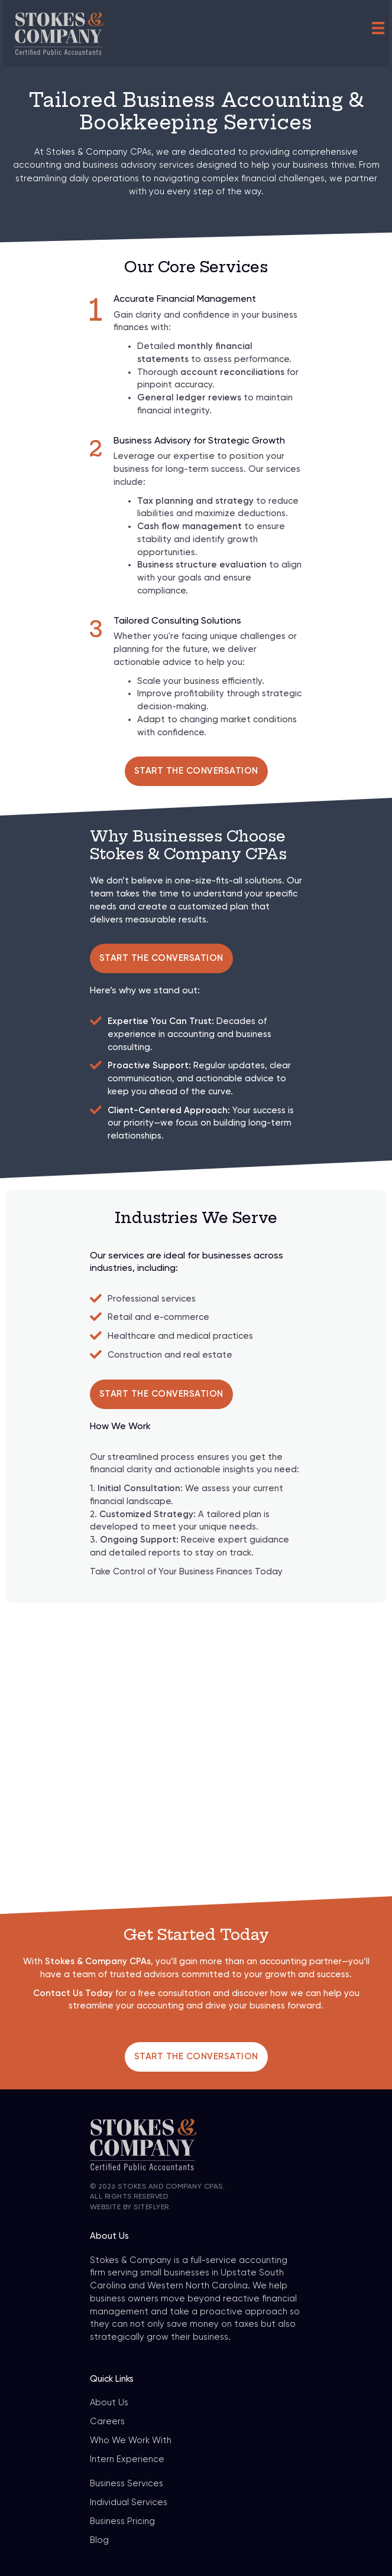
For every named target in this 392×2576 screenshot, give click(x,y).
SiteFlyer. (152, 2207)
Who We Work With (130, 2440)
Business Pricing (122, 2521)
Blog (99, 2540)
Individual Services (128, 2502)
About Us (109, 2402)
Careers (107, 2421)
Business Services (126, 2483)
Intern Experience (127, 2459)
